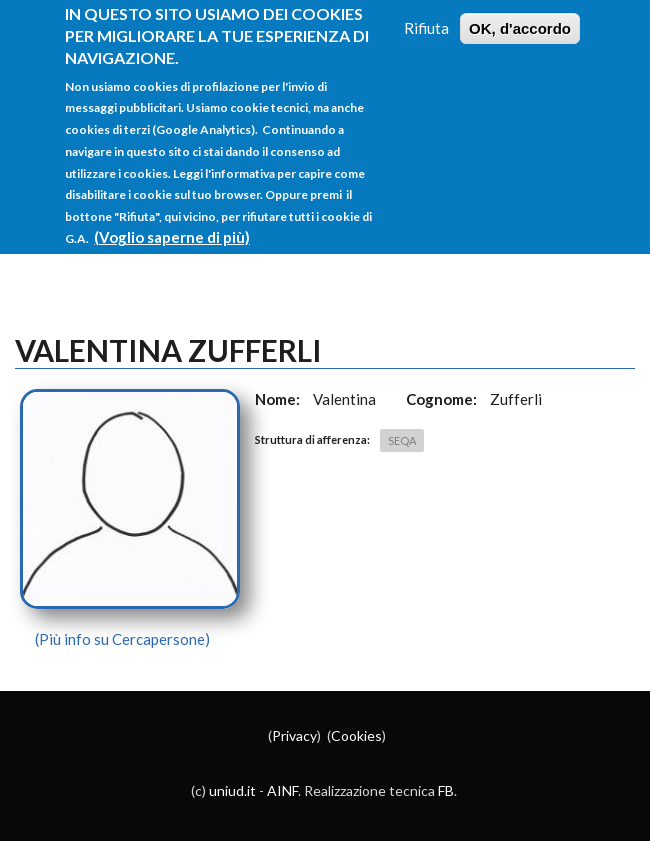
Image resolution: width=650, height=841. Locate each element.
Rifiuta (426, 11)
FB (446, 790)
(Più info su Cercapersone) (122, 639)
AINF (282, 790)
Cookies (356, 735)
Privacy (294, 735)
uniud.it (232, 790)
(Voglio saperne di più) (172, 221)
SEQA (402, 440)
